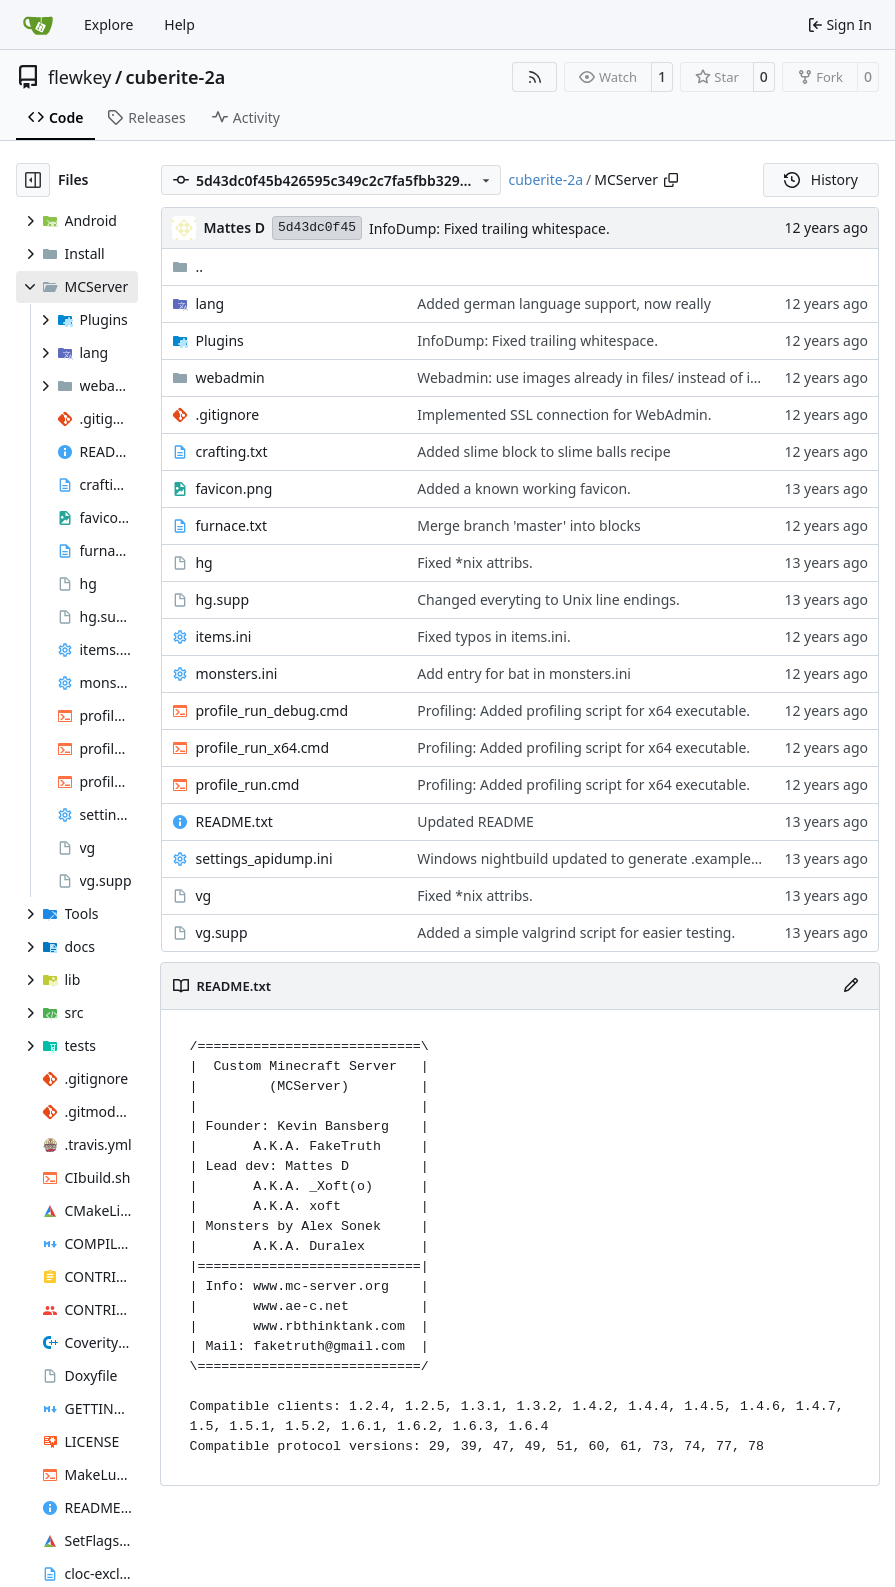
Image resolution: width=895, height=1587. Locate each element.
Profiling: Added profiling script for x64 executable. (583, 710)
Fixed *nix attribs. (475, 562)
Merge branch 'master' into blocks (529, 525)
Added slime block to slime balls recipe (543, 451)
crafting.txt (231, 451)
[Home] (38, 25)
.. (187, 266)
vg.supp (221, 932)
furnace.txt (231, 525)
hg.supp (222, 599)
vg (203, 895)
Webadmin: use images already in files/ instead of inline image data (638, 377)
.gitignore (227, 414)
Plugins (219, 340)
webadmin (229, 377)
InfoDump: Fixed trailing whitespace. (489, 228)
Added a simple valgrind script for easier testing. (576, 932)
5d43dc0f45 (317, 227)
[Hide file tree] (33, 180)
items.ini (223, 636)
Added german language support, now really (564, 303)
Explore (108, 24)
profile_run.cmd (247, 784)
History (821, 179)
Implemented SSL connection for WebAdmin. (564, 414)
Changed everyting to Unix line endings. (548, 599)
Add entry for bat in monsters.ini (524, 673)
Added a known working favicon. (524, 488)
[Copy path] (671, 180)
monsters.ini (236, 673)
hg (203, 562)
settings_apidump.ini (263, 858)
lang (209, 303)
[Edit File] (851, 986)
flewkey (79, 77)
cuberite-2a (176, 77)
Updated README (475, 821)
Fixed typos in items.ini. (493, 636)
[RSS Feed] (535, 77)
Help (179, 24)
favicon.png (233, 488)
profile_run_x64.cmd (262, 747)
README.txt (233, 821)
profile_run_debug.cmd (271, 710)
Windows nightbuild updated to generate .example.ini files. (610, 858)
